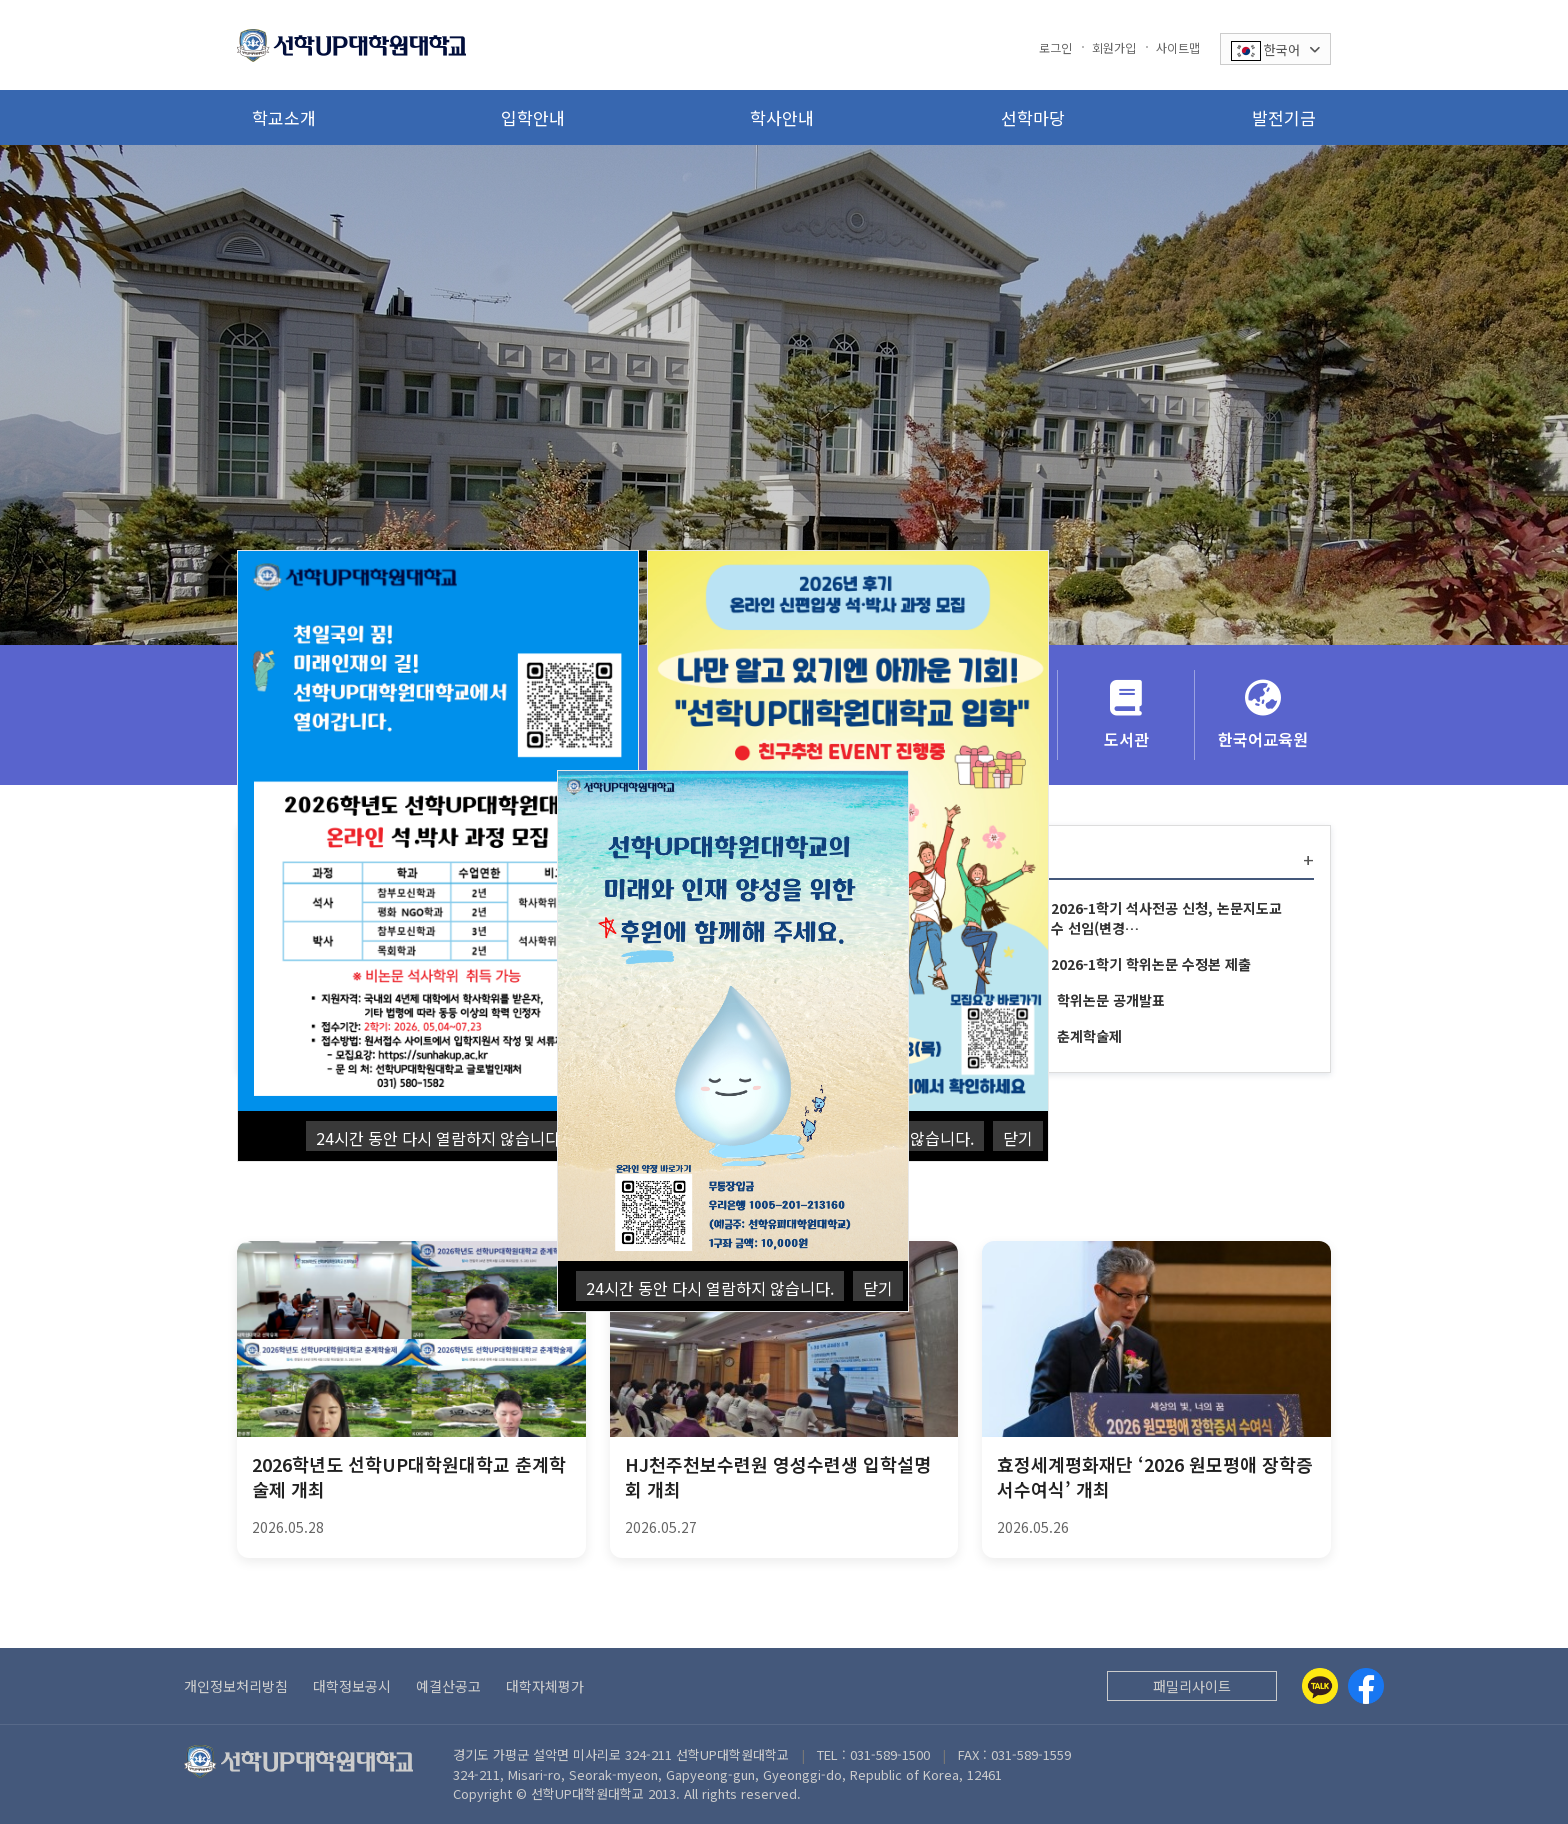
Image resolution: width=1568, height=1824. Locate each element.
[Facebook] (1366, 1686)
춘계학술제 (1089, 1036)
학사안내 (782, 117)
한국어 (1275, 50)
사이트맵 (1178, 47)
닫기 (1018, 1138)
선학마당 (1033, 117)
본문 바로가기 (0, 0)
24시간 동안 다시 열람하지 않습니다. (440, 1138)
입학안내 (533, 117)
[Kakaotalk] (1320, 1686)
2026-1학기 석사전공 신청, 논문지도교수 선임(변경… (1166, 918)
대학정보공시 (352, 1686)
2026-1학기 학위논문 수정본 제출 (1151, 964)
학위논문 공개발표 (1111, 1000)
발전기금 (1284, 117)
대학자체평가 (545, 1686)
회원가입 (1114, 47)
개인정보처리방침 (236, 1686)
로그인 (1055, 47)
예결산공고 (448, 1686)
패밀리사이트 (1192, 1686)
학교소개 (284, 117)
